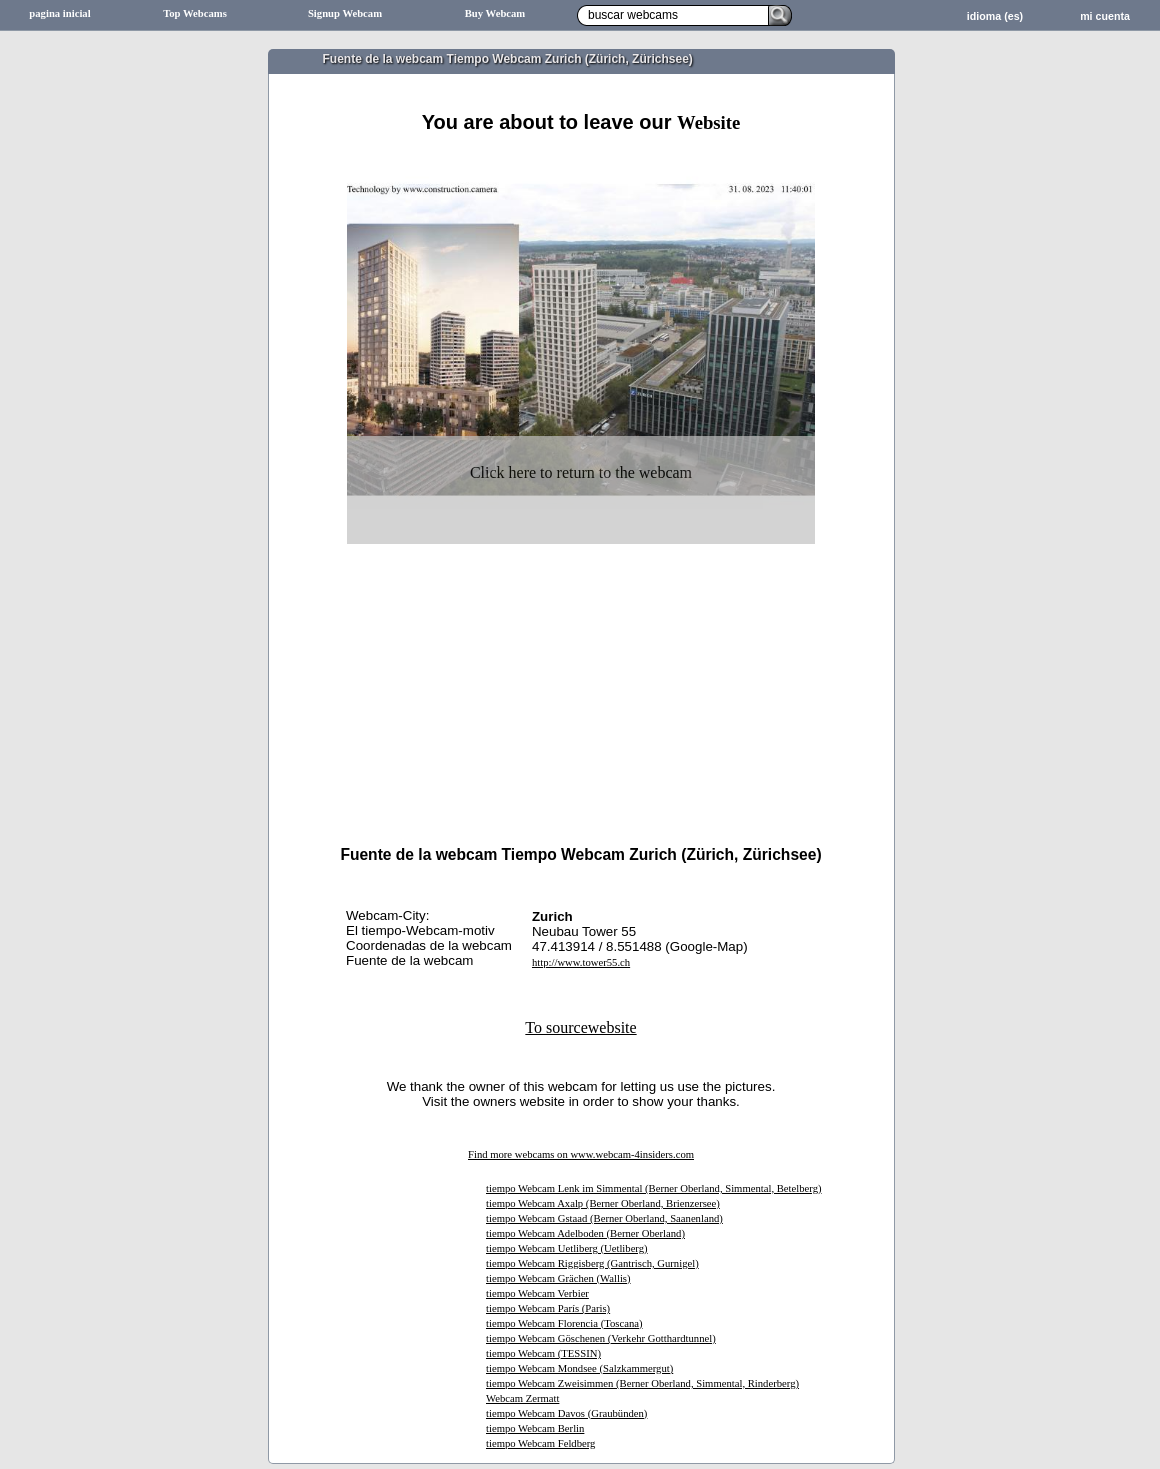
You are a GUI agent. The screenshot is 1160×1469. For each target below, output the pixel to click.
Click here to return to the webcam (581, 472)
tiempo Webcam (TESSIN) (543, 1353)
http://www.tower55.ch (581, 962)
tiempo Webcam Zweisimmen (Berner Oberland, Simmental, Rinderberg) (642, 1383)
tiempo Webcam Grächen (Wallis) (558, 1278)
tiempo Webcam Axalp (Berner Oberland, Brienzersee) (603, 1203)
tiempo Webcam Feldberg (540, 1443)
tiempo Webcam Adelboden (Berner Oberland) (585, 1233)
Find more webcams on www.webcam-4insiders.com (581, 1154)
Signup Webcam (345, 13)
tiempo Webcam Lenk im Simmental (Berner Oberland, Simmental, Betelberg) (654, 1188)
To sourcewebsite (580, 1027)
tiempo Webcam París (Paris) (548, 1308)
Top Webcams (195, 13)
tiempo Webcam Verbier (537, 1293)
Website (708, 122)
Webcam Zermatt (522, 1398)
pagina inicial (59, 13)
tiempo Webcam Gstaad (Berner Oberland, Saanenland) (604, 1218)
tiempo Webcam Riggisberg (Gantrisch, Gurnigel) (592, 1263)
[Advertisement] (581, 656)
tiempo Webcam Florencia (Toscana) (564, 1323)
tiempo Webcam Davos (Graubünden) (566, 1413)
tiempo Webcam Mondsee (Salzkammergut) (579, 1368)
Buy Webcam (495, 13)
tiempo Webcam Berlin (535, 1428)
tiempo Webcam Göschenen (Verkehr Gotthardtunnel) (601, 1338)
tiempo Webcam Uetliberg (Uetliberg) (567, 1248)
